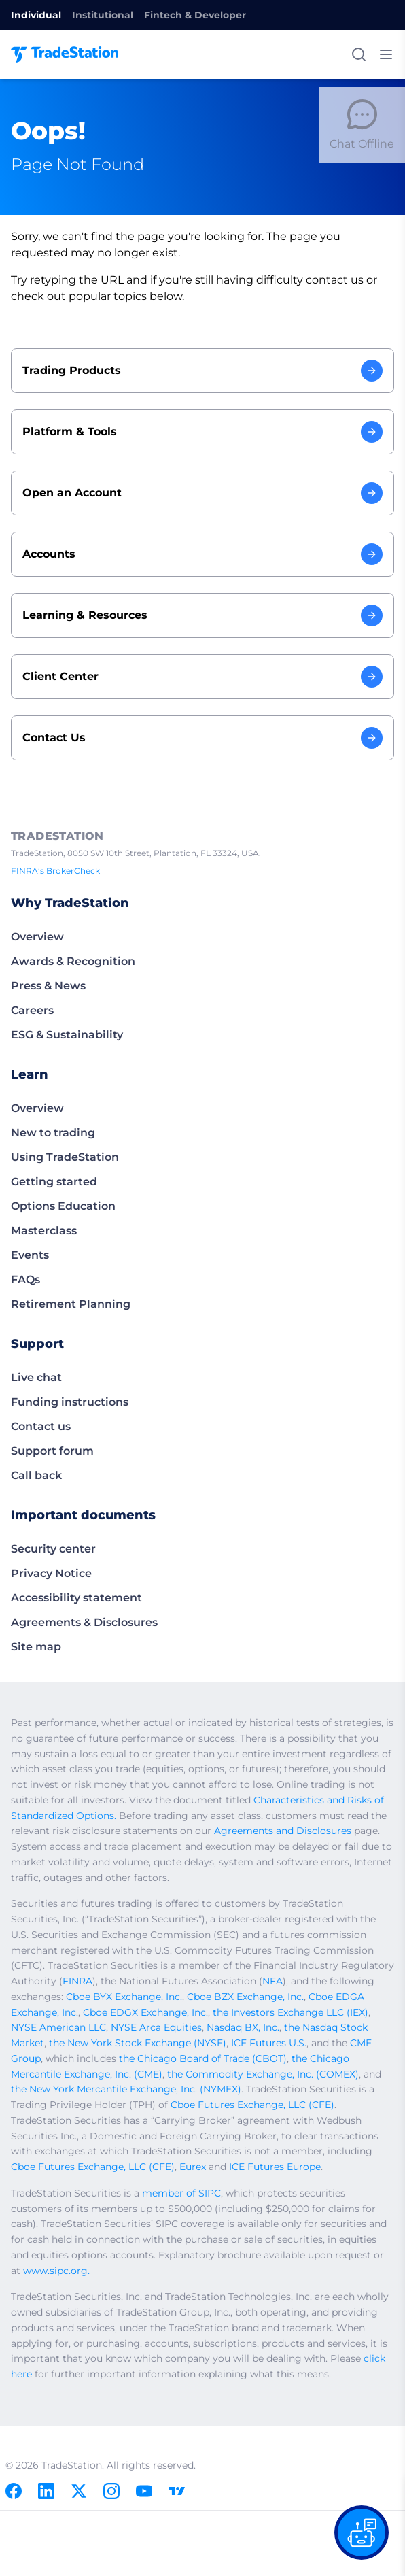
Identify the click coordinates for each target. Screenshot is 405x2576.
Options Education (63, 1206)
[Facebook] (13, 2491)
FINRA (77, 1981)
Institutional (102, 15)
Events (30, 1255)
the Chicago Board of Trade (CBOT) (203, 2058)
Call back (36, 1475)
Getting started (54, 1181)
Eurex (192, 2166)
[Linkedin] (46, 2491)
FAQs (25, 1279)
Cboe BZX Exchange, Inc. (245, 1996)
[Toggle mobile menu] (386, 54)
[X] (79, 2491)
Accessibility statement (76, 1597)
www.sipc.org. (56, 2271)
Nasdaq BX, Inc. (243, 2027)
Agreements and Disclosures (282, 1831)
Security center (53, 1548)
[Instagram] (111, 2491)
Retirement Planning (70, 1304)
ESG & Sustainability (67, 1034)
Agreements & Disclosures (84, 1622)
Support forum (52, 1450)
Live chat (36, 1377)
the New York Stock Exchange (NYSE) (137, 2043)
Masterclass (44, 1230)
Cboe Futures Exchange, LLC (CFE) (252, 2105)
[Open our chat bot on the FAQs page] (361, 2532)
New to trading (53, 1132)
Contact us (41, 1426)
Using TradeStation (65, 1157)
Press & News (48, 985)
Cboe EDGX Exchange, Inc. (145, 2012)
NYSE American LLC (58, 2027)
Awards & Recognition (73, 961)
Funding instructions (69, 1401)
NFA (272, 1981)
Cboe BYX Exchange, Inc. (124, 1996)
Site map (36, 1646)
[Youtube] (144, 2491)
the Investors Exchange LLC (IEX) (290, 2012)
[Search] (358, 54)
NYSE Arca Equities (156, 2027)
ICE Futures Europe (275, 2166)
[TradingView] (177, 2491)
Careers (32, 1010)
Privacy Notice (51, 1573)
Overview (37, 936)
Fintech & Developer (195, 15)
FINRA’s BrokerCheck (55, 871)
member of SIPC (181, 2193)
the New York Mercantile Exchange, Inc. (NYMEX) (126, 2089)
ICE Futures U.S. (268, 2043)
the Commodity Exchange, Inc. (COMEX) (263, 2074)
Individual (36, 15)
